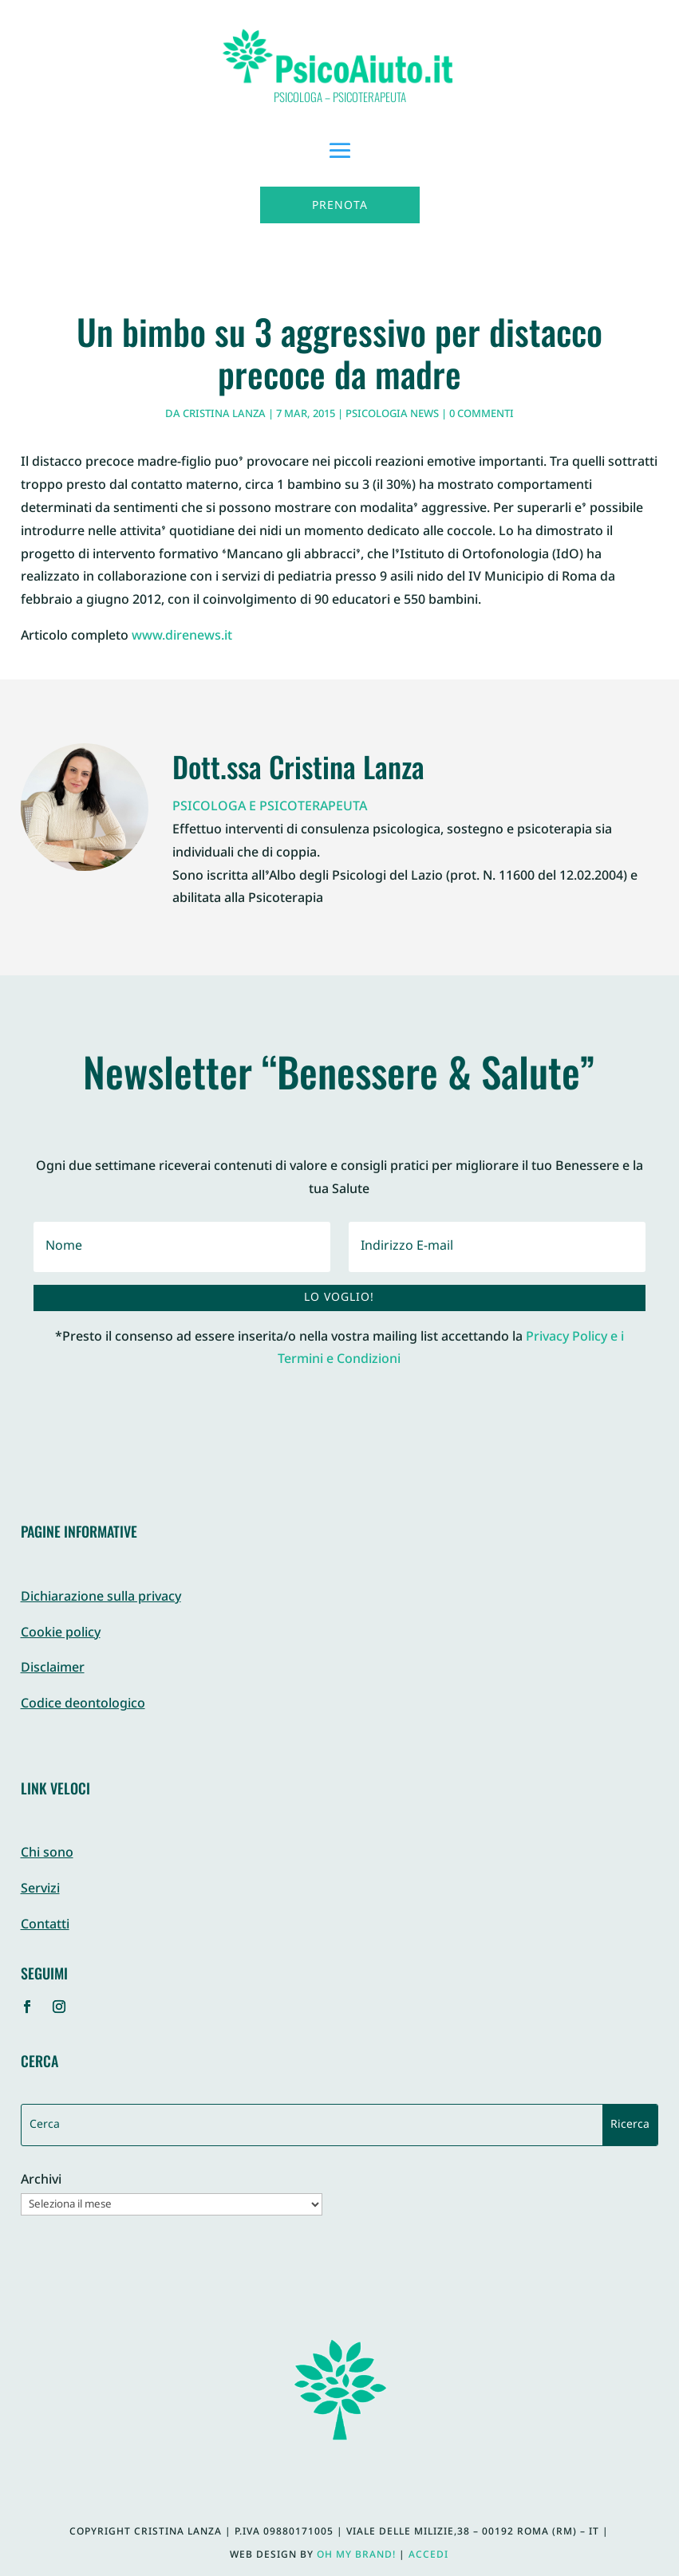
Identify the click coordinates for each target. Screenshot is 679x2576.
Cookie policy (61, 1634)
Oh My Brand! (356, 2555)
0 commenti (481, 415)
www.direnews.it (182, 637)
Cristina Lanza (224, 415)
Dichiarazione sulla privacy (101, 1598)
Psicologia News (392, 415)
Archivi (41, 2181)
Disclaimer (53, 1669)
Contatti (45, 1926)
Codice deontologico (83, 1705)
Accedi (428, 2555)
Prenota (340, 206)
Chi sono (47, 1854)
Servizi (40, 1890)
